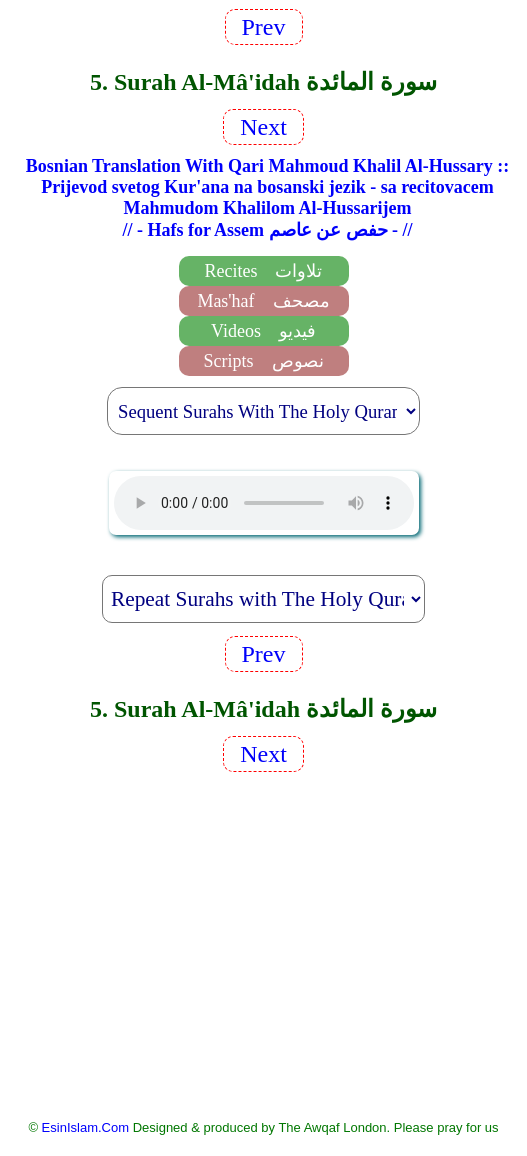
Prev (264, 27)
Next (263, 127)
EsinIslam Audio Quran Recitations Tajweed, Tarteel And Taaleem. (264, 503)
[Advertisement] (264, 944)
